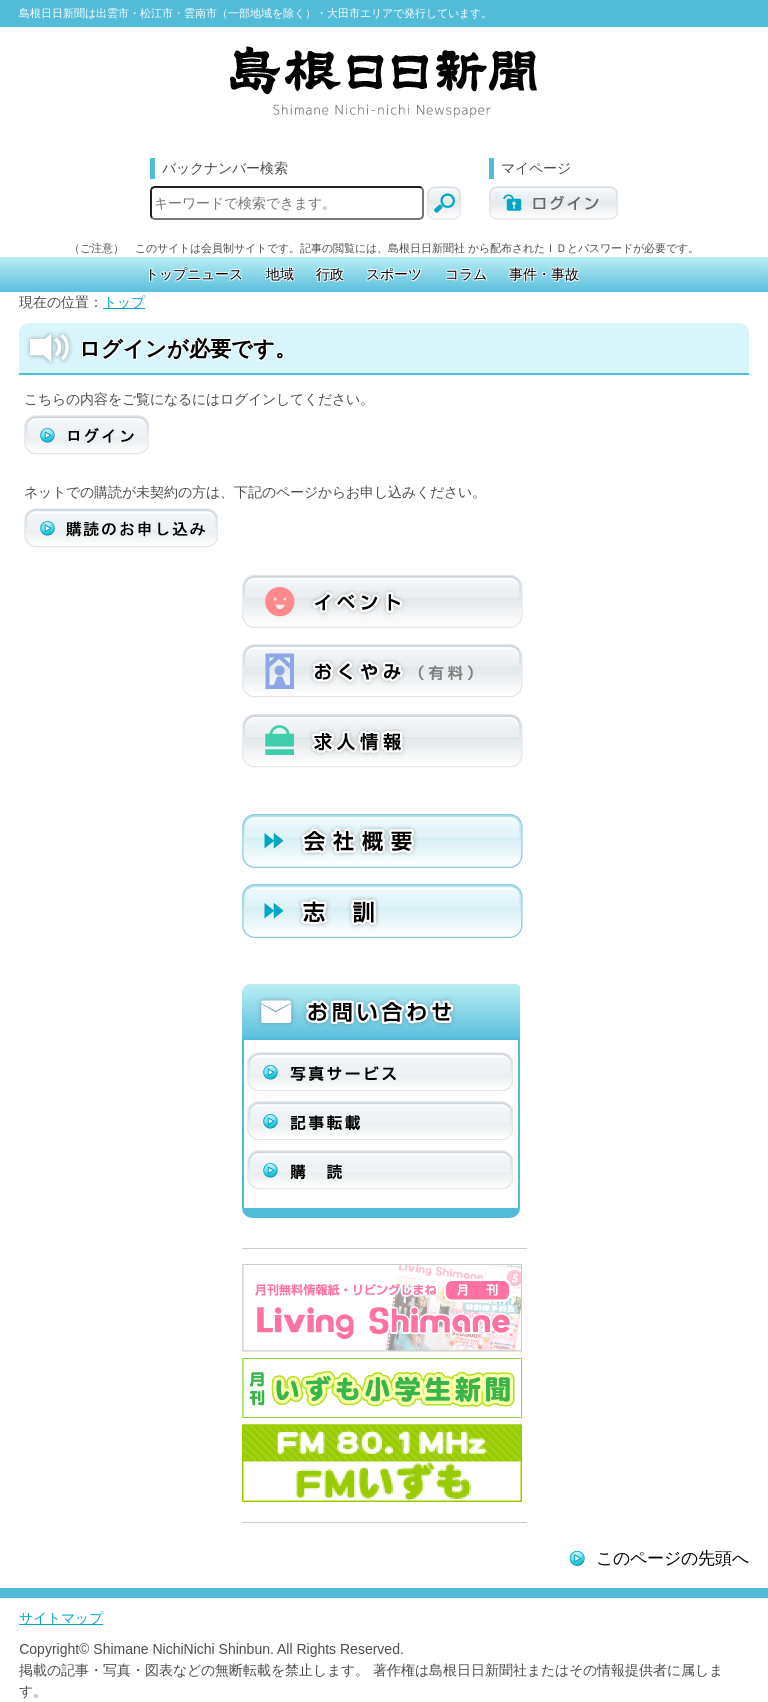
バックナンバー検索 (225, 168)
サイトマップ (61, 1618)
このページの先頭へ (672, 1558)
